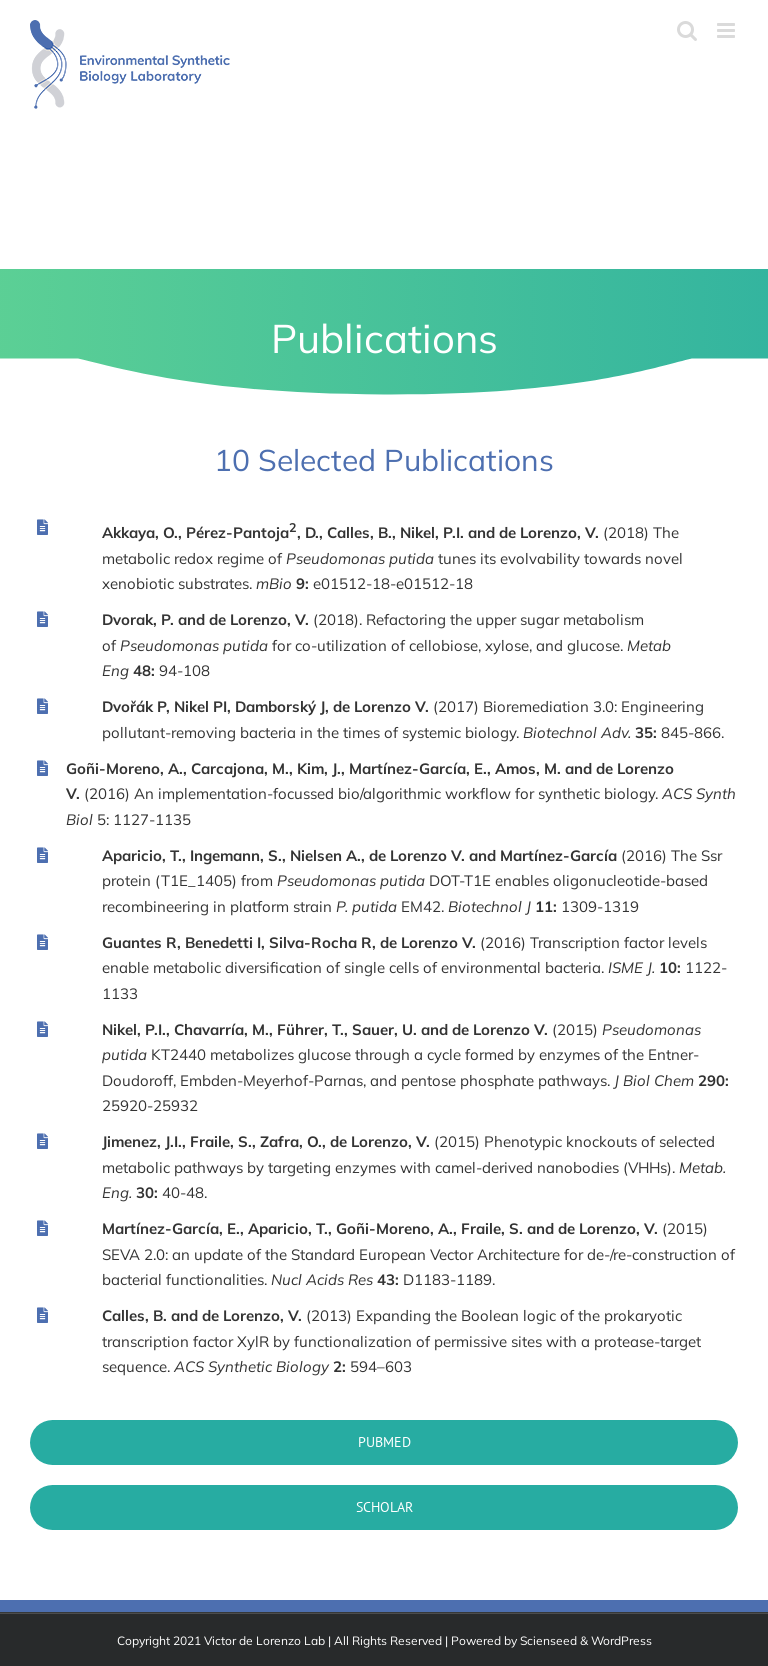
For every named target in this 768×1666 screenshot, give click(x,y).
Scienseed (548, 1640)
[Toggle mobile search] (687, 30)
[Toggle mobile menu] (727, 30)
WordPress (621, 1640)
